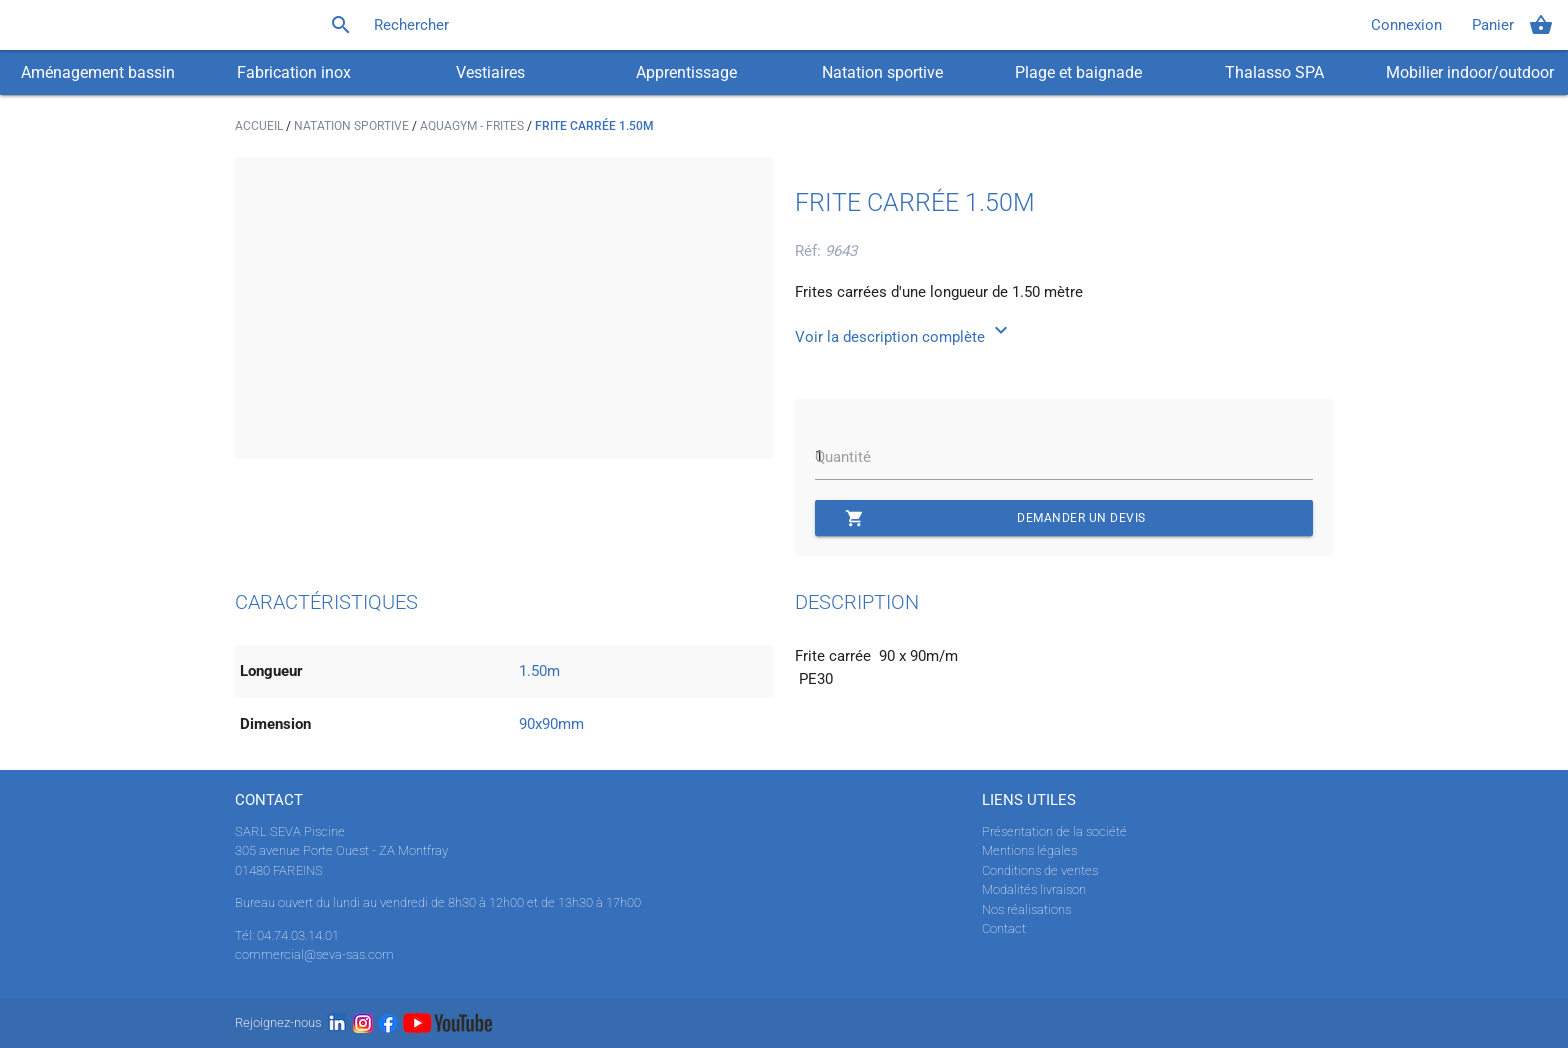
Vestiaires (490, 72)
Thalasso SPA (1274, 72)
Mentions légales (1029, 850)
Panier (1512, 25)
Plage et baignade (1078, 72)
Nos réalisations (1026, 909)
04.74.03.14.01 (298, 935)
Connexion (1406, 25)
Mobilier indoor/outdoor (1470, 72)
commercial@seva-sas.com (314, 954)
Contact (1004, 928)
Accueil (260, 126)
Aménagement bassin (98, 72)
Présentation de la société (1054, 831)
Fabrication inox (294, 72)
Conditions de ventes (1040, 870)
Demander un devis (995, 518)
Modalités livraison (1034, 889)
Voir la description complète (904, 337)
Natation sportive (882, 72)
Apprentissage (686, 72)
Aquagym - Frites (473, 126)
